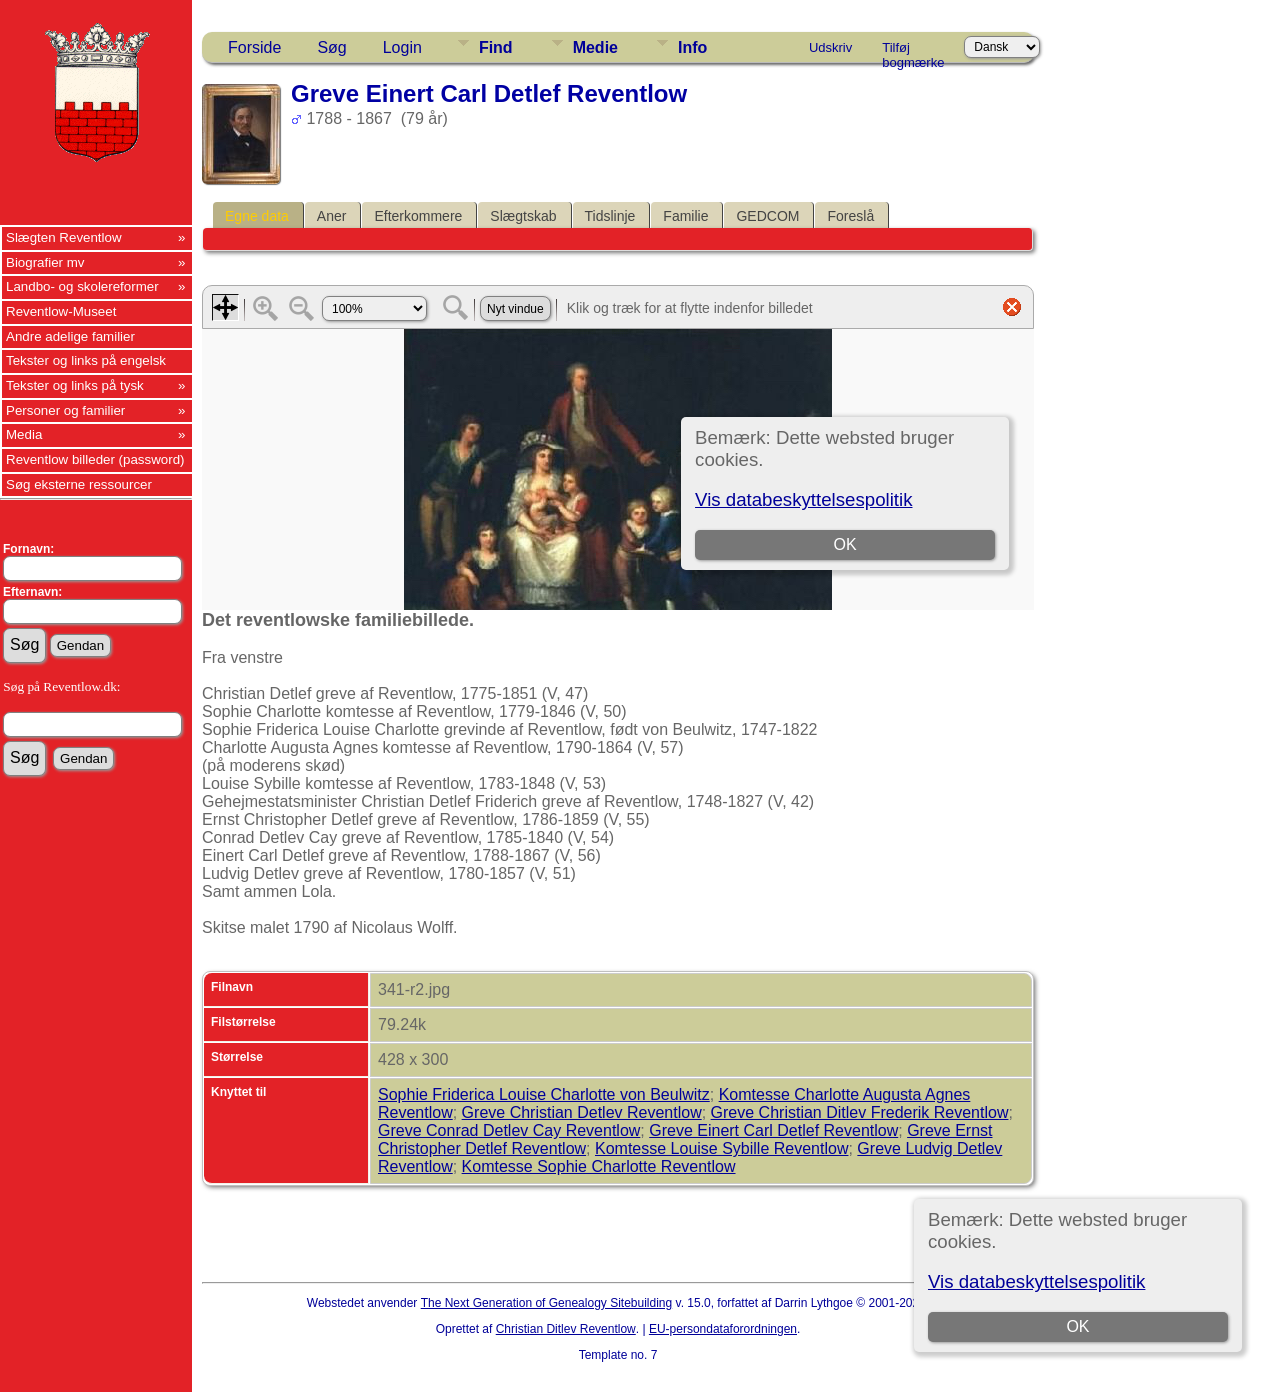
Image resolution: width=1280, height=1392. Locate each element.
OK (1077, 1326)
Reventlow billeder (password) (95, 459)
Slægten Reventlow (64, 237)
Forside (254, 47)
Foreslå (850, 216)
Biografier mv (45, 262)
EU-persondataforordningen (723, 1329)
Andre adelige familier (70, 336)
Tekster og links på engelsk (86, 360)
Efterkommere (418, 216)
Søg (331, 47)
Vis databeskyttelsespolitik (1036, 1281)
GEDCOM (767, 216)
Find (496, 47)
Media (24, 434)
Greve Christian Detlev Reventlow (582, 1112)
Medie (595, 47)
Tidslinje (610, 216)
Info (692, 47)
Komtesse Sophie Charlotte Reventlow (599, 1166)
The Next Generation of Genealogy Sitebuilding (547, 1303)
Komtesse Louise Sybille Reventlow (721, 1148)
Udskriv (830, 47)
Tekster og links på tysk (75, 385)
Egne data (257, 216)
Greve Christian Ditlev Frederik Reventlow (860, 1112)
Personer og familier (65, 410)
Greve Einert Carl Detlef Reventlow (773, 1130)
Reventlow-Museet (61, 311)
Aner (332, 216)
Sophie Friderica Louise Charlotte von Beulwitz (544, 1094)
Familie (685, 216)
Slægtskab (523, 216)
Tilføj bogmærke (913, 51)
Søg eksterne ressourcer (79, 484)
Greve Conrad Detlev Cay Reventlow (509, 1130)
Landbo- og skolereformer (82, 286)
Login (402, 47)
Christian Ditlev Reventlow (566, 1329)
